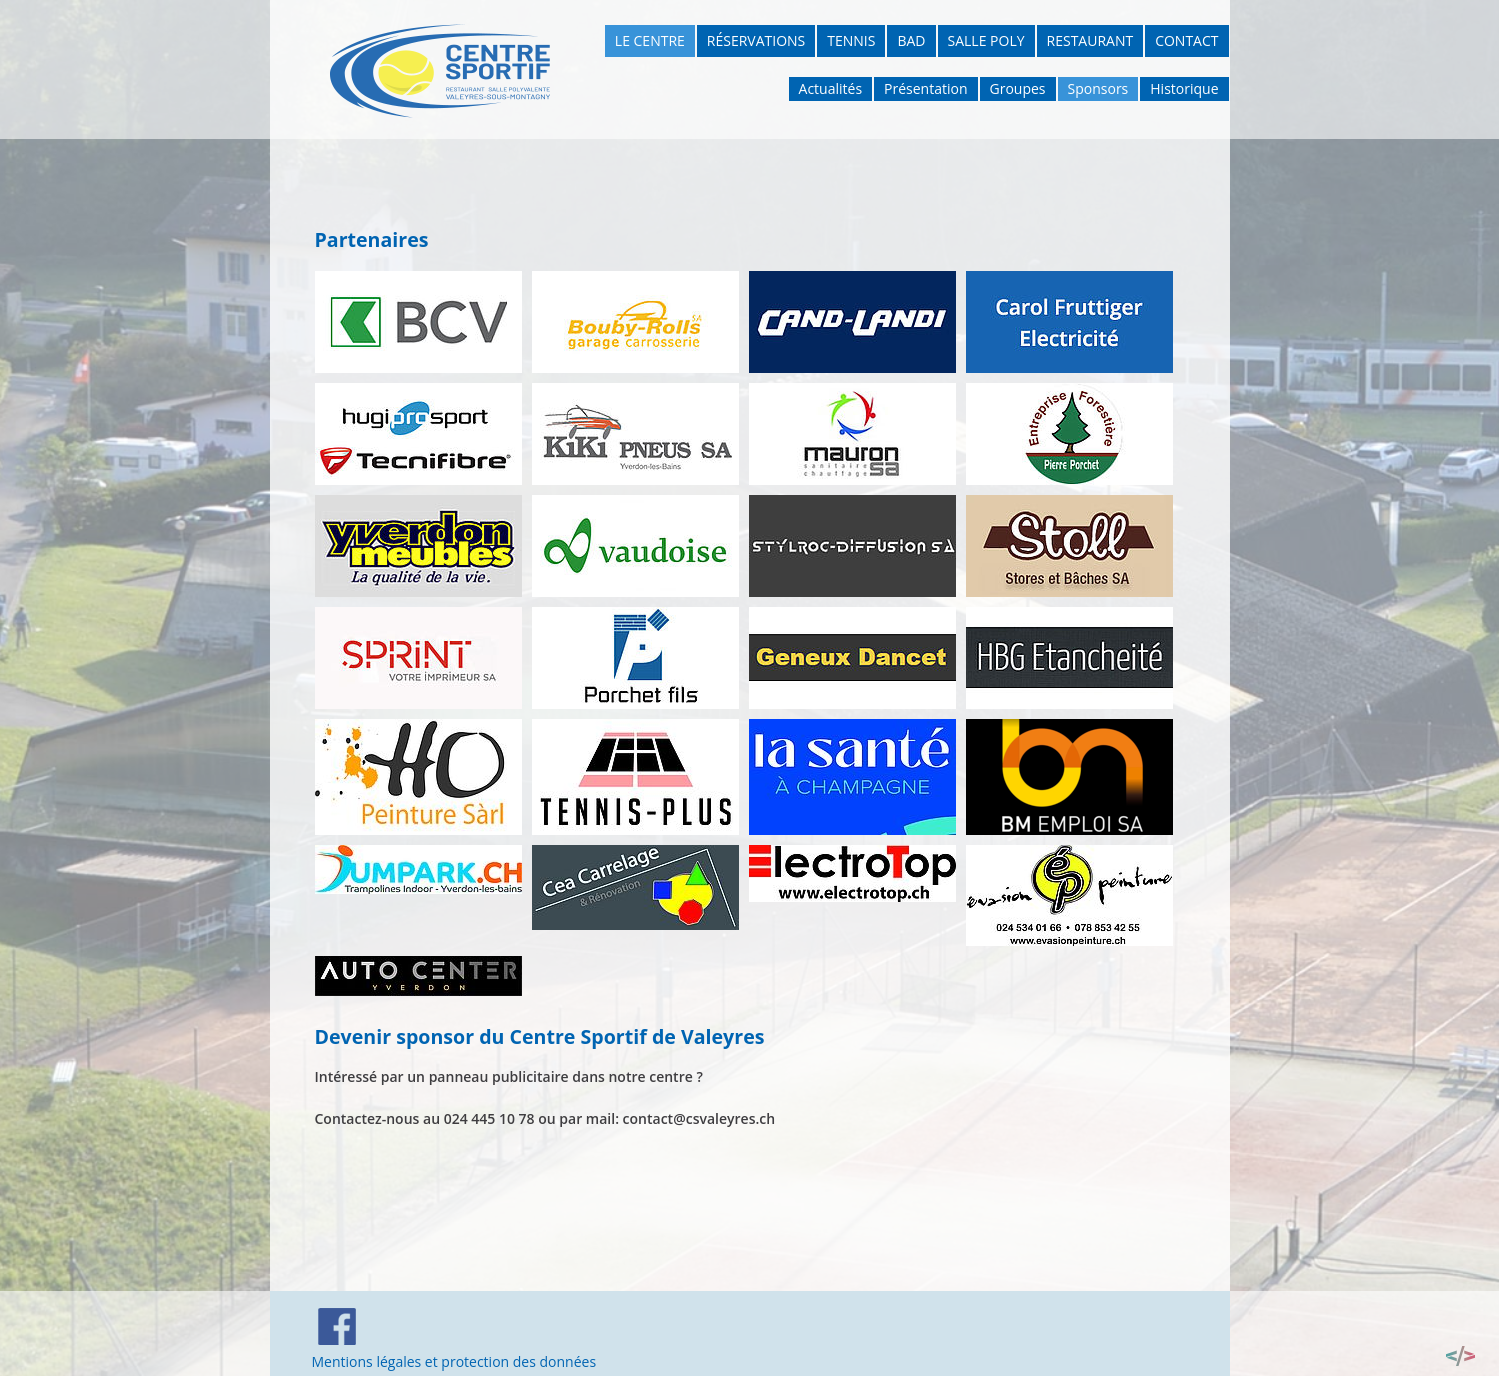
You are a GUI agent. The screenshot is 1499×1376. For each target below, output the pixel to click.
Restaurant (1090, 40)
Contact (1186, 40)
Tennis (851, 40)
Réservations (756, 40)
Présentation (925, 88)
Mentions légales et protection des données (454, 1361)
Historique (1184, 88)
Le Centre (650, 40)
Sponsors (1098, 88)
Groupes (1018, 88)
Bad (911, 40)
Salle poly (986, 40)
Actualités (831, 88)
